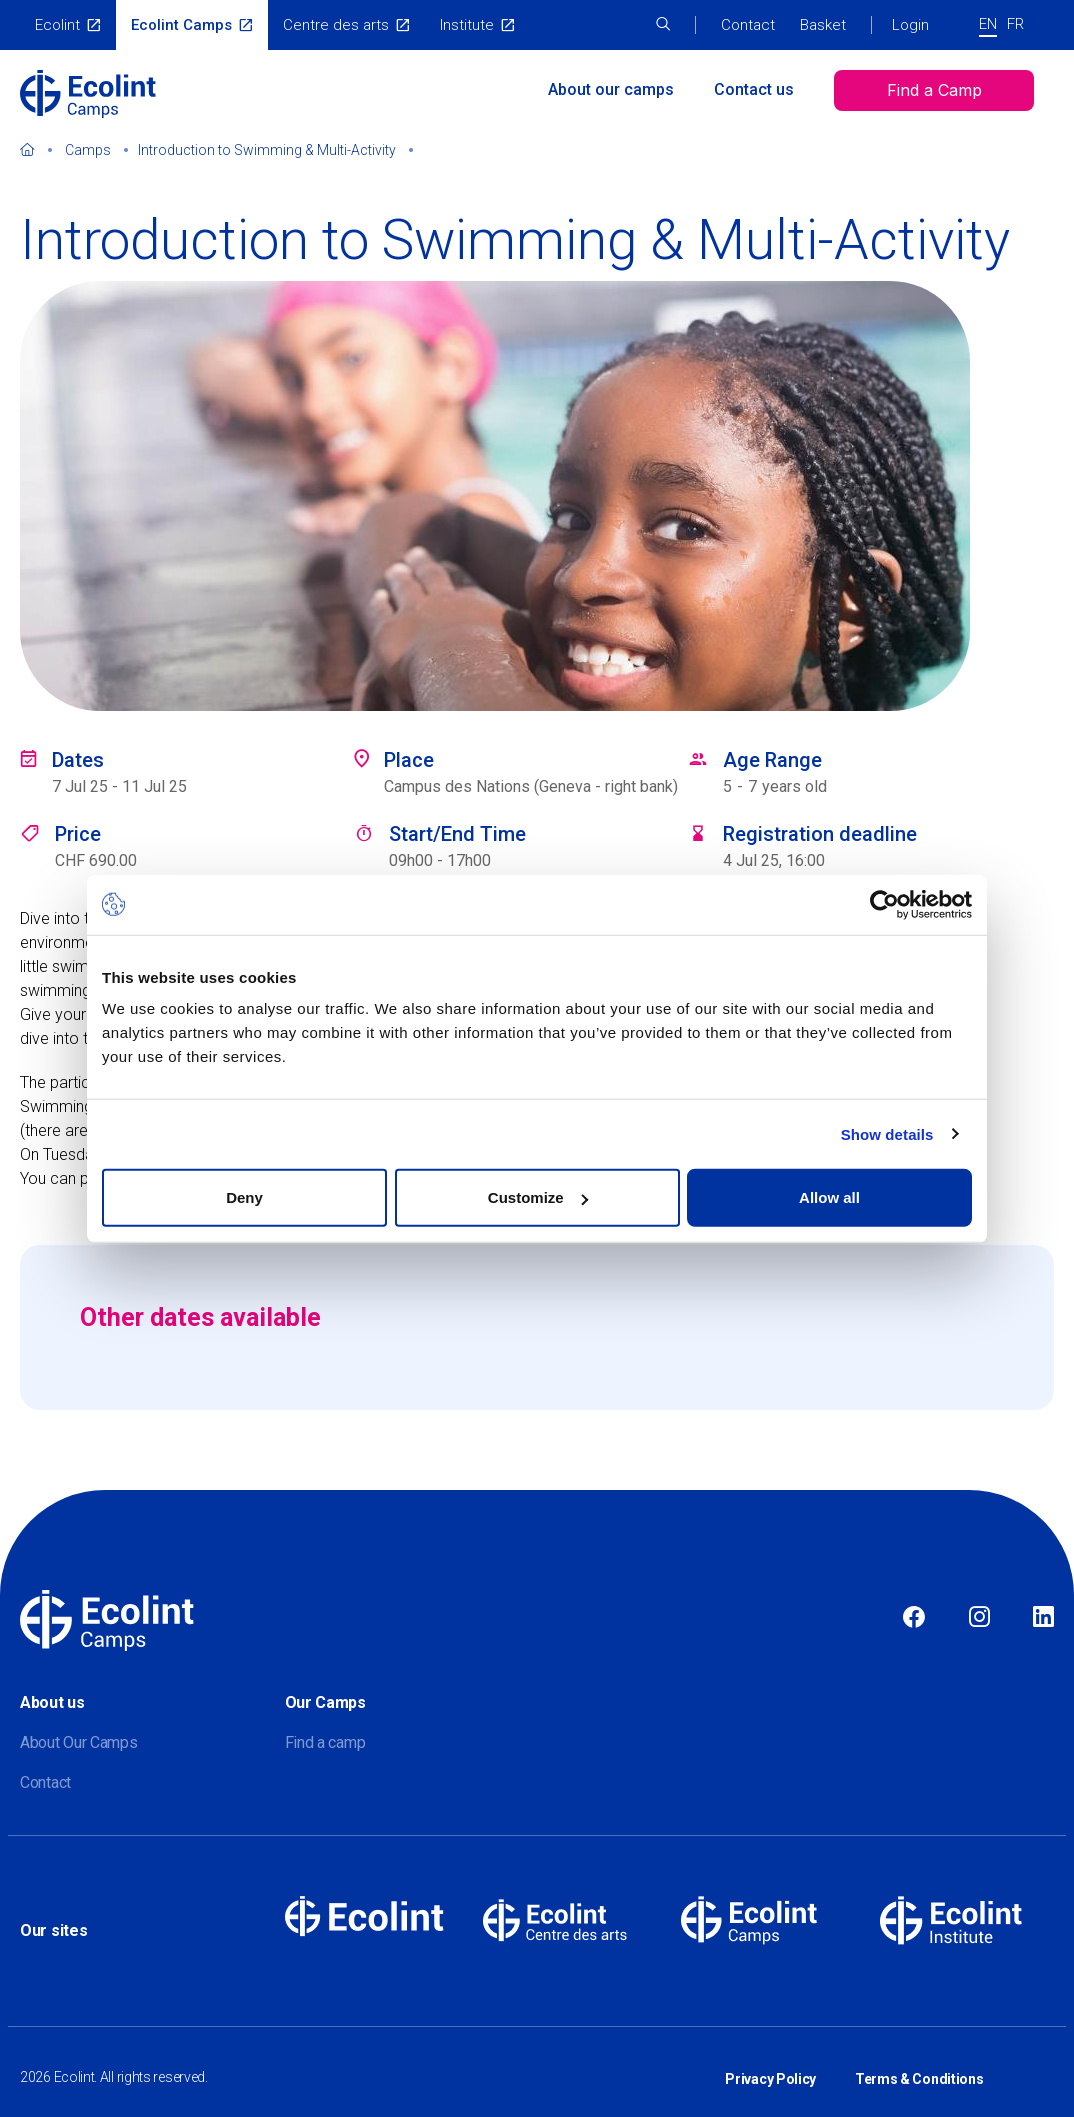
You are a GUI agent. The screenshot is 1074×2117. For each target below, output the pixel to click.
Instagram (979, 1618)
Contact (748, 25)
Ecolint (57, 25)
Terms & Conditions (919, 2065)
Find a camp (325, 1742)
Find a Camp (934, 90)
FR (1015, 24)
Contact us (754, 89)
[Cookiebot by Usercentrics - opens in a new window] (884, 904)
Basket (823, 25)
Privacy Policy (770, 2065)
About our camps (611, 89)
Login (910, 25)
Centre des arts (336, 25)
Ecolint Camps (181, 25)
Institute (467, 25)
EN (988, 24)
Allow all (829, 1197)
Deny (244, 1197)
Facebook (914, 1618)
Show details (887, 1133)
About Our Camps (79, 1742)
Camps (88, 150)
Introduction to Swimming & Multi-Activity (267, 150)
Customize (538, 1197)
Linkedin (1043, 1618)
